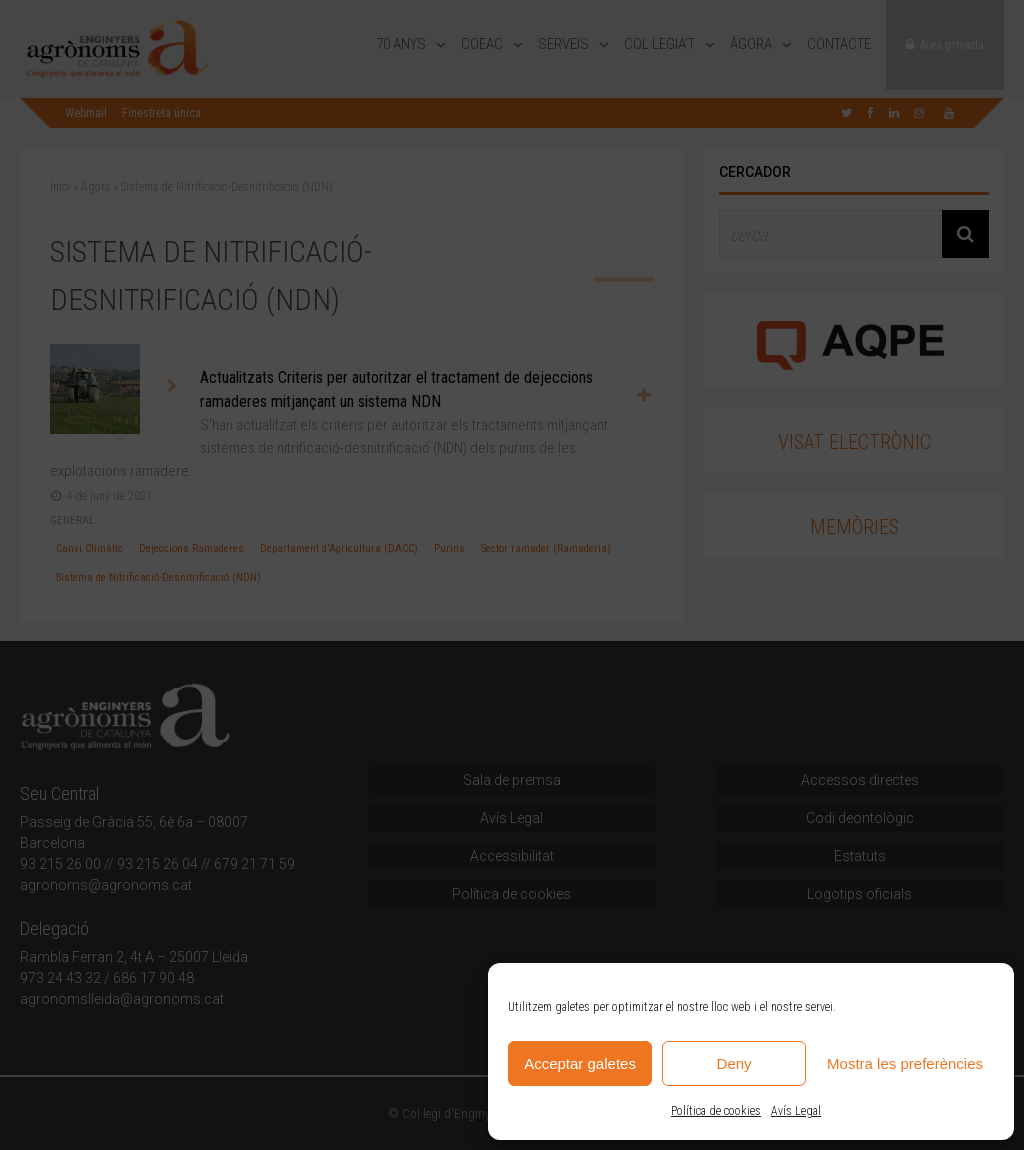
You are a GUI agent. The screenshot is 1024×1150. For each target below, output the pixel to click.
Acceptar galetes (580, 1063)
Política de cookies (716, 1111)
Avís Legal (796, 1111)
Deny (734, 1063)
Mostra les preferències (905, 1063)
